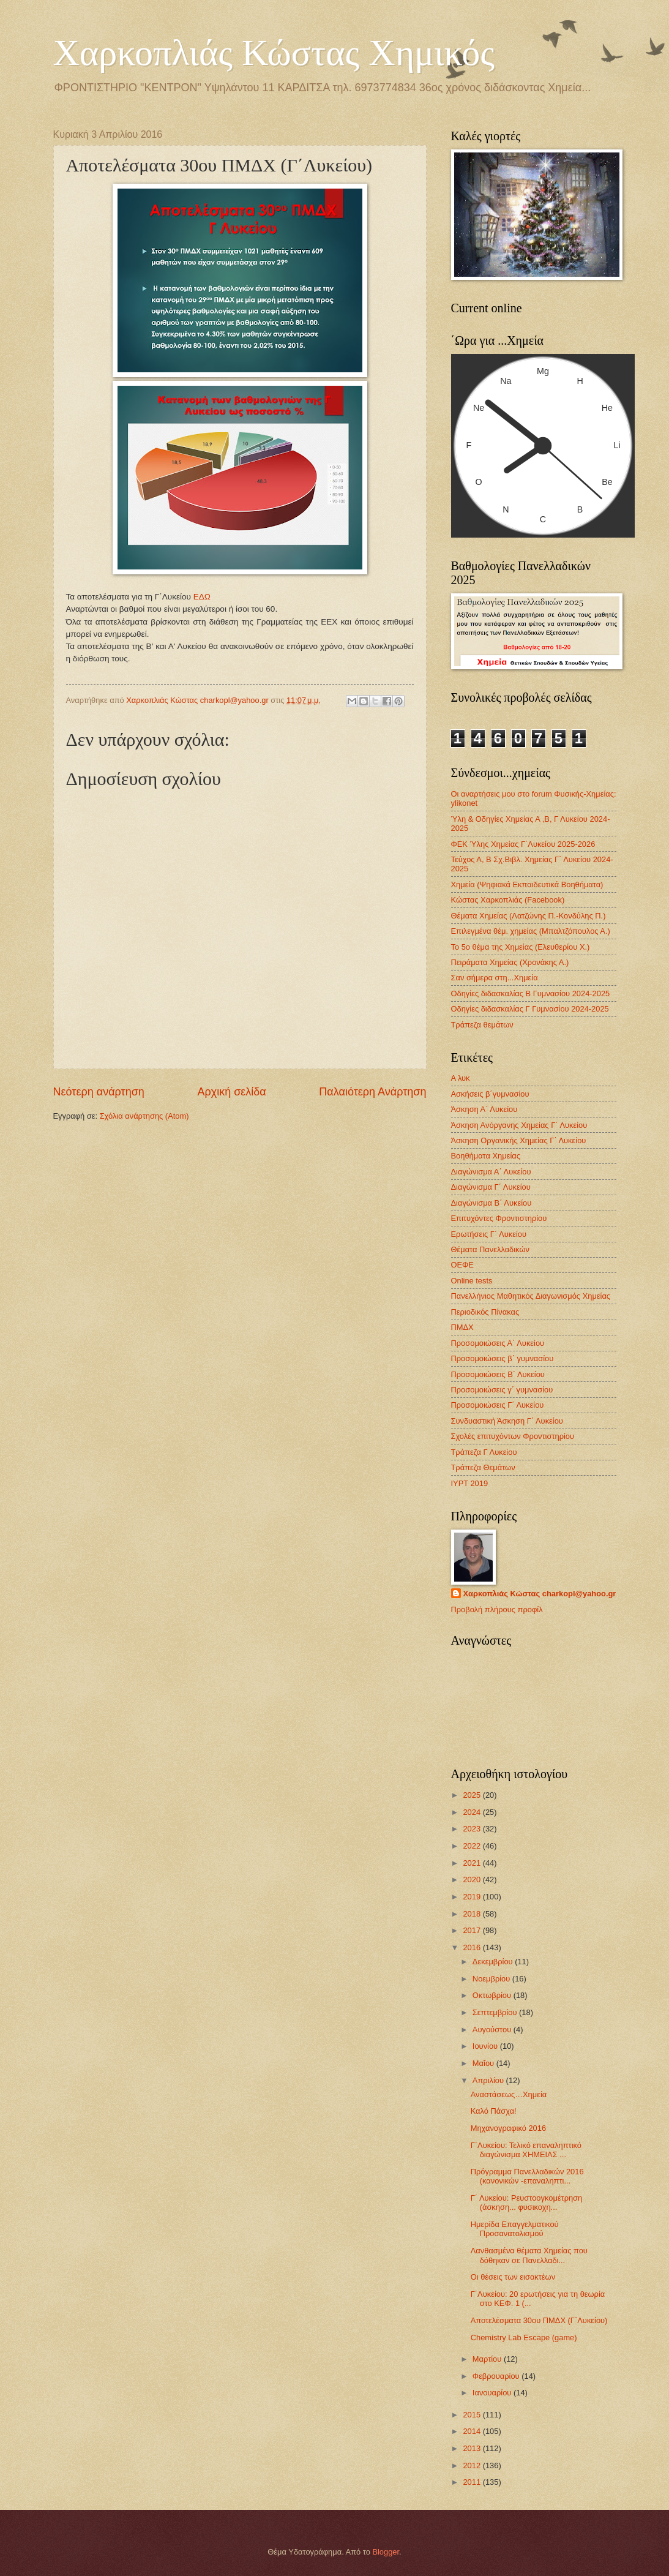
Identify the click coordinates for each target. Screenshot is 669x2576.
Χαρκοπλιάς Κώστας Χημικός (274, 52)
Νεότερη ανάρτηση (98, 1092)
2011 (472, 2482)
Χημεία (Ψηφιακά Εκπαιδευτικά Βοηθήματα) (527, 884)
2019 (472, 1896)
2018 (472, 1913)
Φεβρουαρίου (497, 2376)
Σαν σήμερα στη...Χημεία (494, 977)
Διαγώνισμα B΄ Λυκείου (491, 1202)
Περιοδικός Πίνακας (485, 1311)
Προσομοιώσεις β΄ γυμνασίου (502, 1358)
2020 (472, 1879)
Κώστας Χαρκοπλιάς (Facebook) (508, 899)
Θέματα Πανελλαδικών (490, 1249)
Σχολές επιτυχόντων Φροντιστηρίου (513, 1436)
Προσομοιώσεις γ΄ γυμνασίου (502, 1389)
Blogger (385, 2551)
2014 (472, 2431)
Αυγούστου (493, 2029)
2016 (472, 1947)
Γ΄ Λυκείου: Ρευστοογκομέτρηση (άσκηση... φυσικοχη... (527, 2202)
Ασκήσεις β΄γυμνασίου (490, 1093)
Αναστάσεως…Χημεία (509, 2094)
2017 (472, 1930)
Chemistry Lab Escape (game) (524, 2337)
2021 (472, 1863)
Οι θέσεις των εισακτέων (513, 2276)
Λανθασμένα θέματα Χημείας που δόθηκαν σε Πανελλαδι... (529, 2255)
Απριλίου (489, 2080)
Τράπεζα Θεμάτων (483, 1467)
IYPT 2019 (469, 1483)
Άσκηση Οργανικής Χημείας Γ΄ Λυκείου (518, 1140)
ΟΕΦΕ (462, 1264)
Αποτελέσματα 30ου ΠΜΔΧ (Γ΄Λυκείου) (539, 2320)
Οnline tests (472, 1280)
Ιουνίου (486, 2046)
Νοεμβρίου (492, 1978)
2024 (472, 1812)
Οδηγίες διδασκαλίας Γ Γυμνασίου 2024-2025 (530, 1008)
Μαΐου (484, 2063)
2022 (472, 1845)
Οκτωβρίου (493, 1995)
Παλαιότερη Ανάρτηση (372, 1092)
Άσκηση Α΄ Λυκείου (484, 1109)
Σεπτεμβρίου (496, 2012)
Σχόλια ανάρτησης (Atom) (144, 1116)
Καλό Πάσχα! (494, 2111)
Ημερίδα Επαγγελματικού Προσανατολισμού (515, 2229)
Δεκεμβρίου (494, 1961)
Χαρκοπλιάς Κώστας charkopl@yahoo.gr (539, 1593)
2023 (472, 1828)
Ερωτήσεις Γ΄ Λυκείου (488, 1234)
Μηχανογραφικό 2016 (508, 2128)
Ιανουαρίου (493, 2392)
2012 (472, 2465)
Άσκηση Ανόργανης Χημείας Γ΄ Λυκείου (519, 1125)
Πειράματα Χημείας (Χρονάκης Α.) (510, 962)
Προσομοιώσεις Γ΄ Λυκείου (497, 1405)
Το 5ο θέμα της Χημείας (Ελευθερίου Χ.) (520, 947)
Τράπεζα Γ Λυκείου (484, 1452)
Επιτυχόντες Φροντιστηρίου (499, 1218)
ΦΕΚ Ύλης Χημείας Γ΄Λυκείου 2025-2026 (523, 844)
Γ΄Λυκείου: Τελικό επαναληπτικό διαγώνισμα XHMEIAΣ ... (526, 2150)
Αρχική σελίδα (231, 1092)
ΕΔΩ (202, 596)
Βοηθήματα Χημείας (485, 1155)
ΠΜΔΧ (462, 1327)
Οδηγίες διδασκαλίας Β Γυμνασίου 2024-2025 (530, 993)
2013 (472, 2448)
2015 (472, 2414)
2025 (472, 1795)
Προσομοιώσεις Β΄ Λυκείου (498, 1374)
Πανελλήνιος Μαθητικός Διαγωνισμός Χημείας (531, 1296)
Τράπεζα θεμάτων (482, 1024)
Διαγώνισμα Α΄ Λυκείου (491, 1171)
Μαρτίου (488, 2359)
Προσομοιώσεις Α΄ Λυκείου (498, 1343)
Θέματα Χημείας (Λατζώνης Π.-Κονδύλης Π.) (528, 915)
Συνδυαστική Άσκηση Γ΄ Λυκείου (507, 1420)
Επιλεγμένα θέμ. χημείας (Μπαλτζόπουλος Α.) (530, 931)
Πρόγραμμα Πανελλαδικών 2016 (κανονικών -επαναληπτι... (527, 2176)
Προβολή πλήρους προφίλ (497, 1609)
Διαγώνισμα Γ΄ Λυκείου (491, 1187)
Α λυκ (460, 1078)
